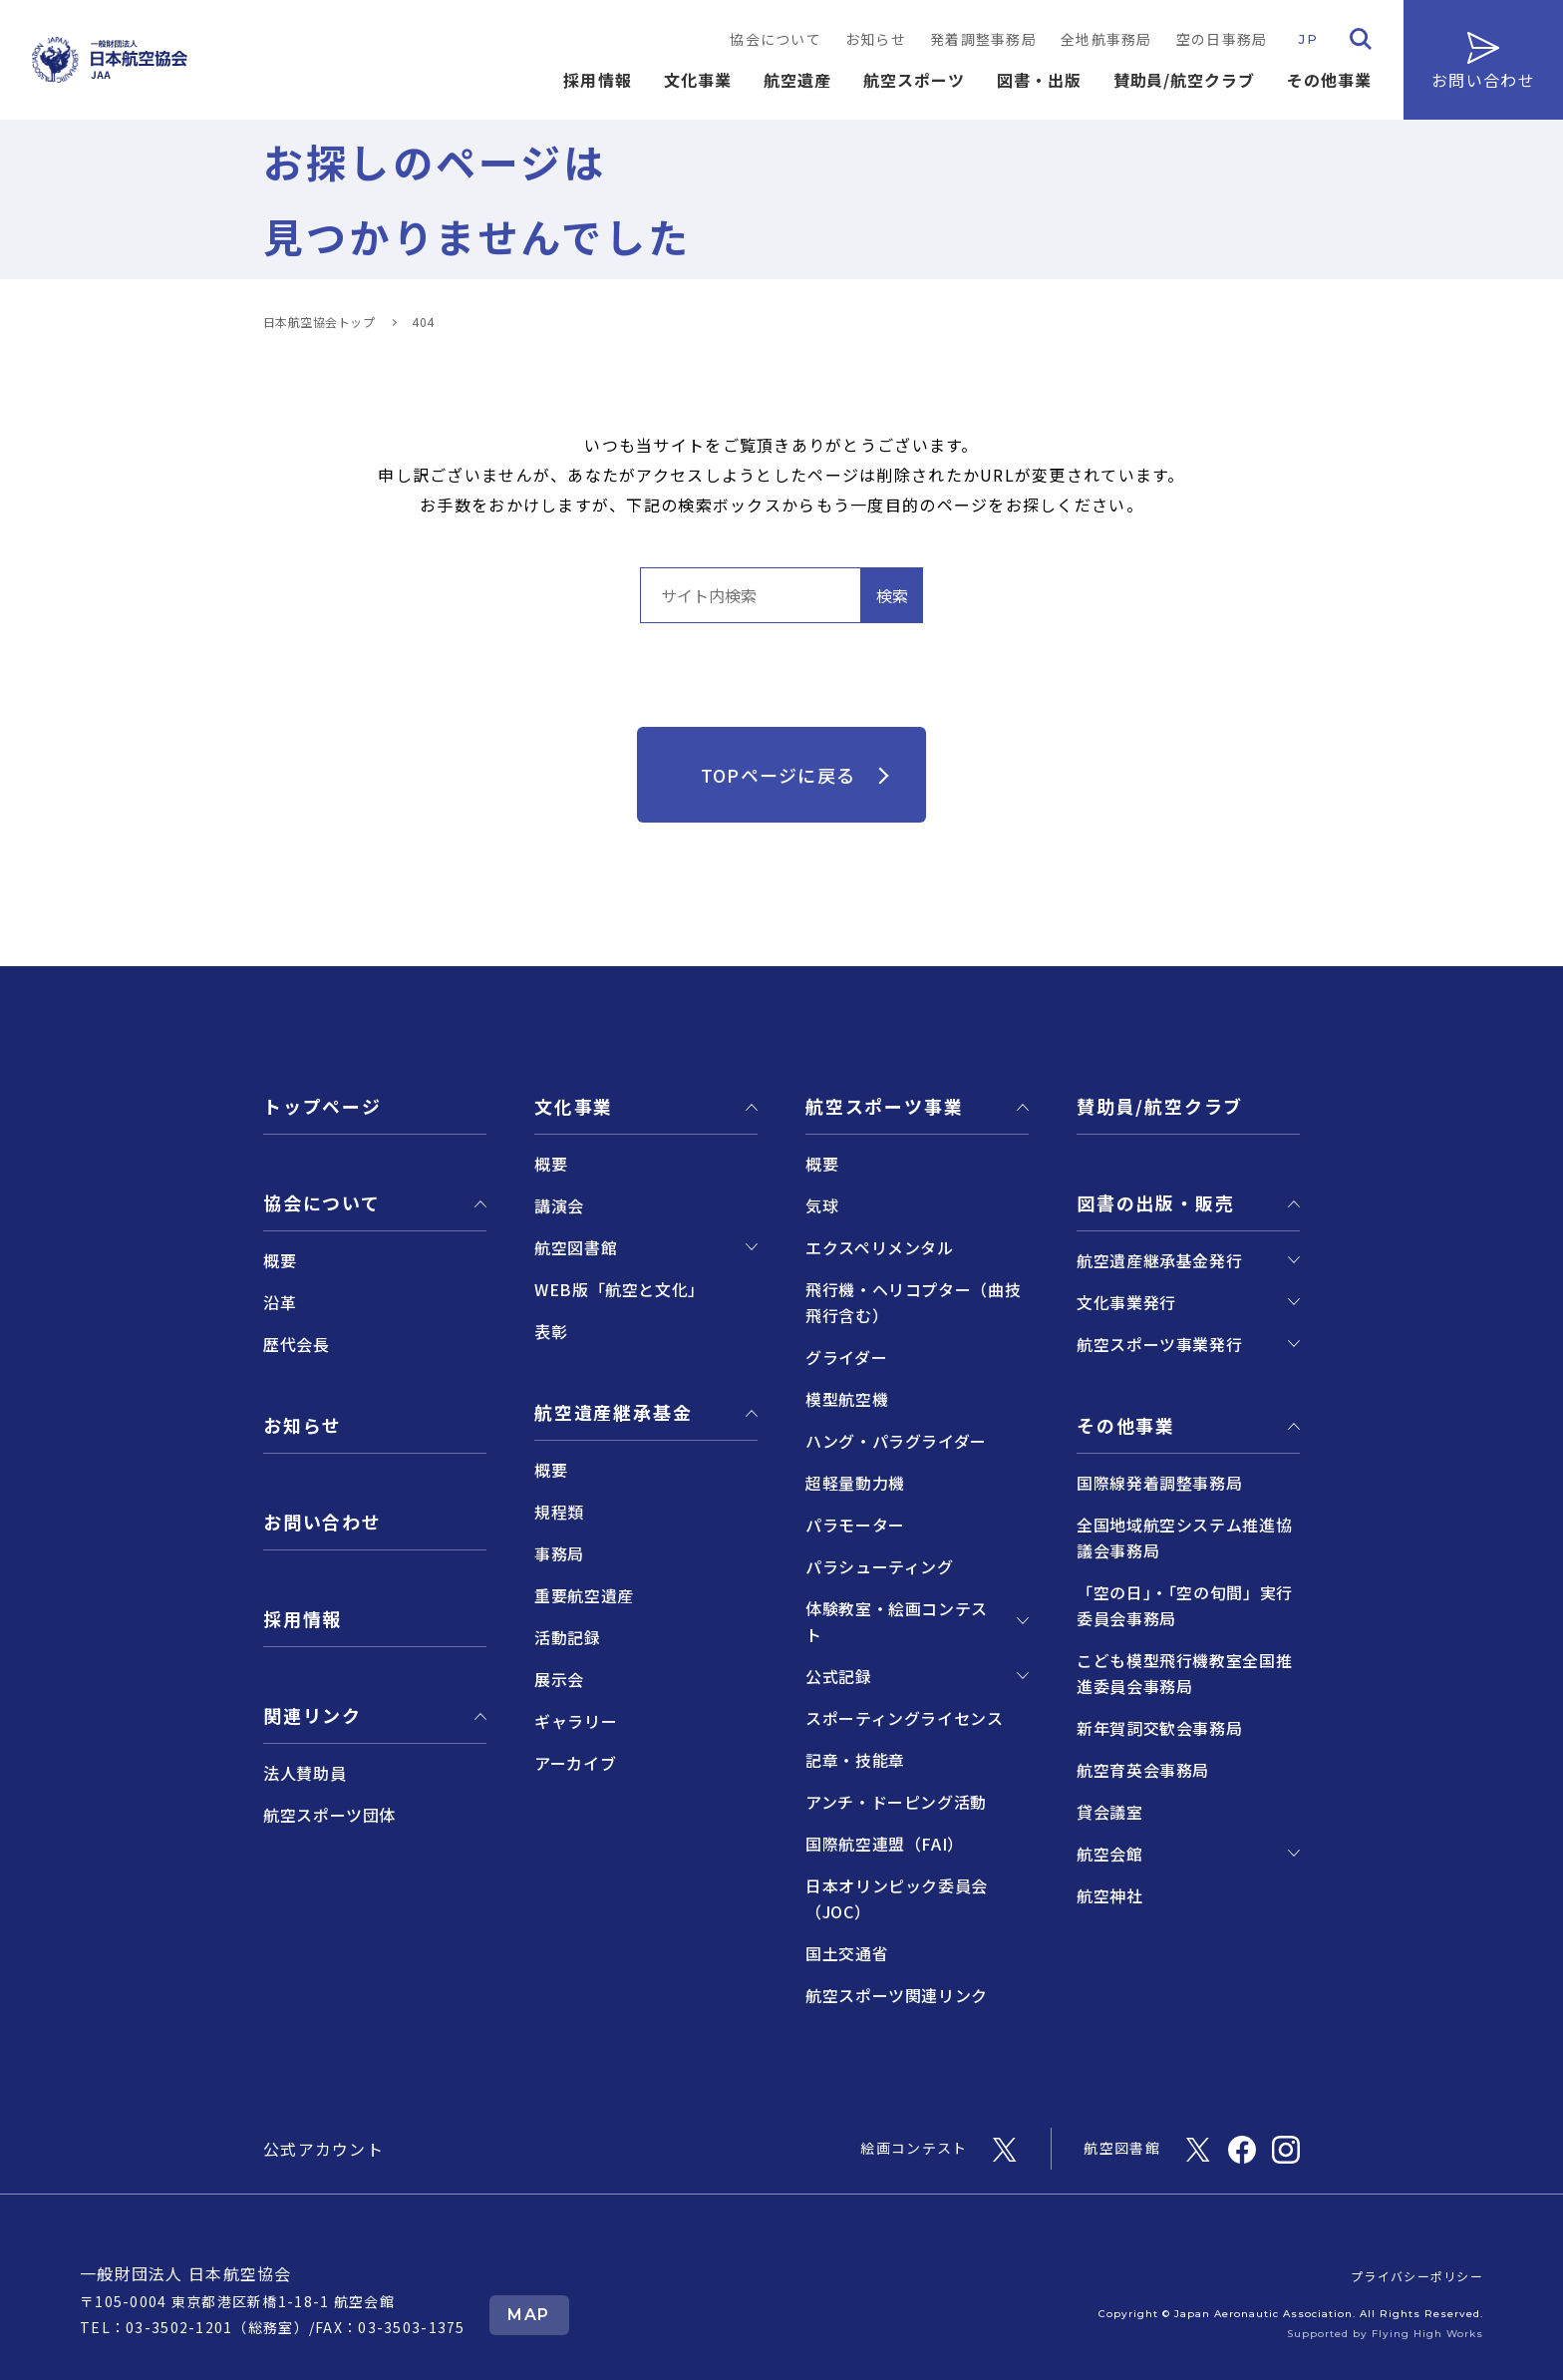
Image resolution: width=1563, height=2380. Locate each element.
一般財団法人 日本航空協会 (186, 2273)
